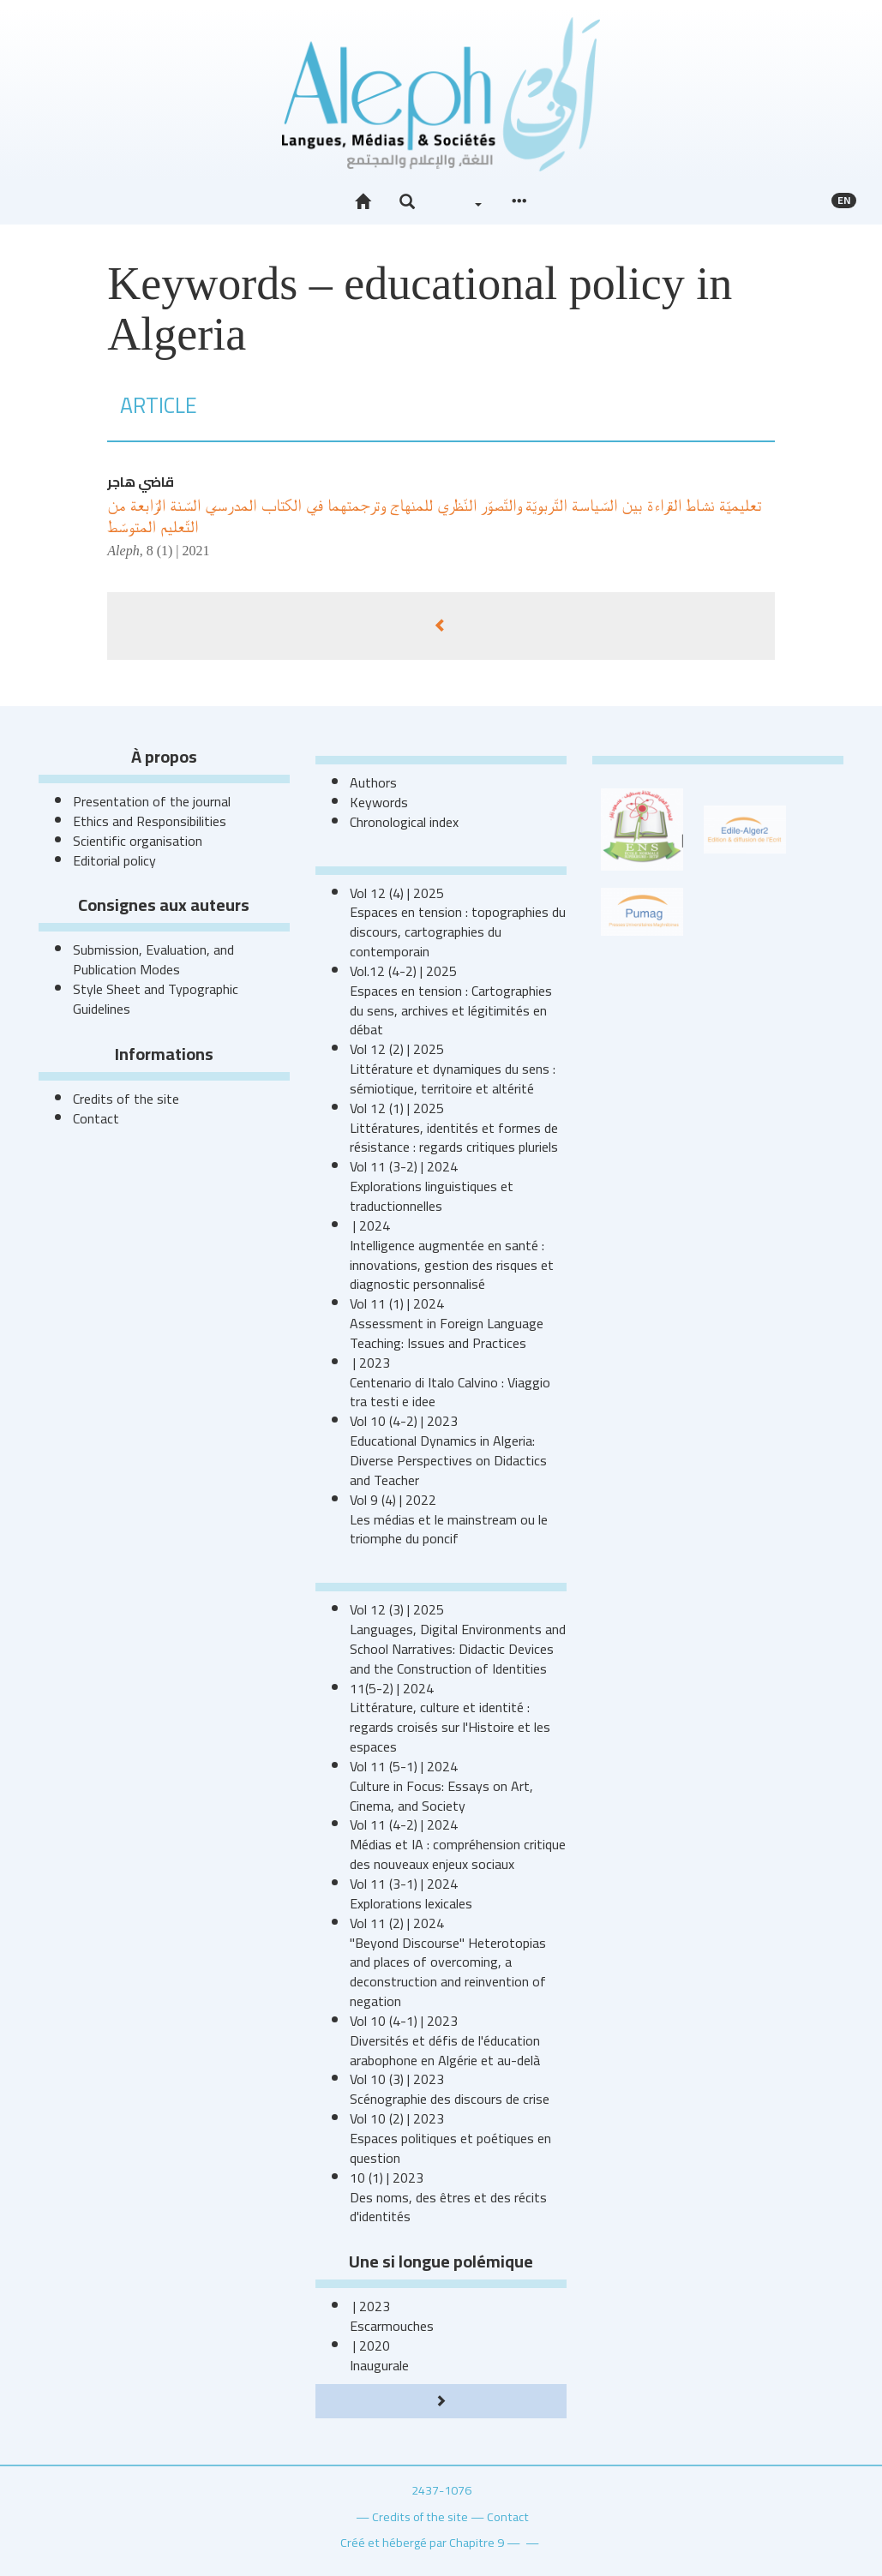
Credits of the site (126, 1098)
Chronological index (404, 822)
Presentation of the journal (152, 801)
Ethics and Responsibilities (149, 821)
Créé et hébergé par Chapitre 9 (422, 2542)
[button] (407, 202)
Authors (373, 782)
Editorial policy (114, 860)
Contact (96, 1118)
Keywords (379, 802)
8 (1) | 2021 (178, 550)
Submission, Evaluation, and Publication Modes (153, 959)
